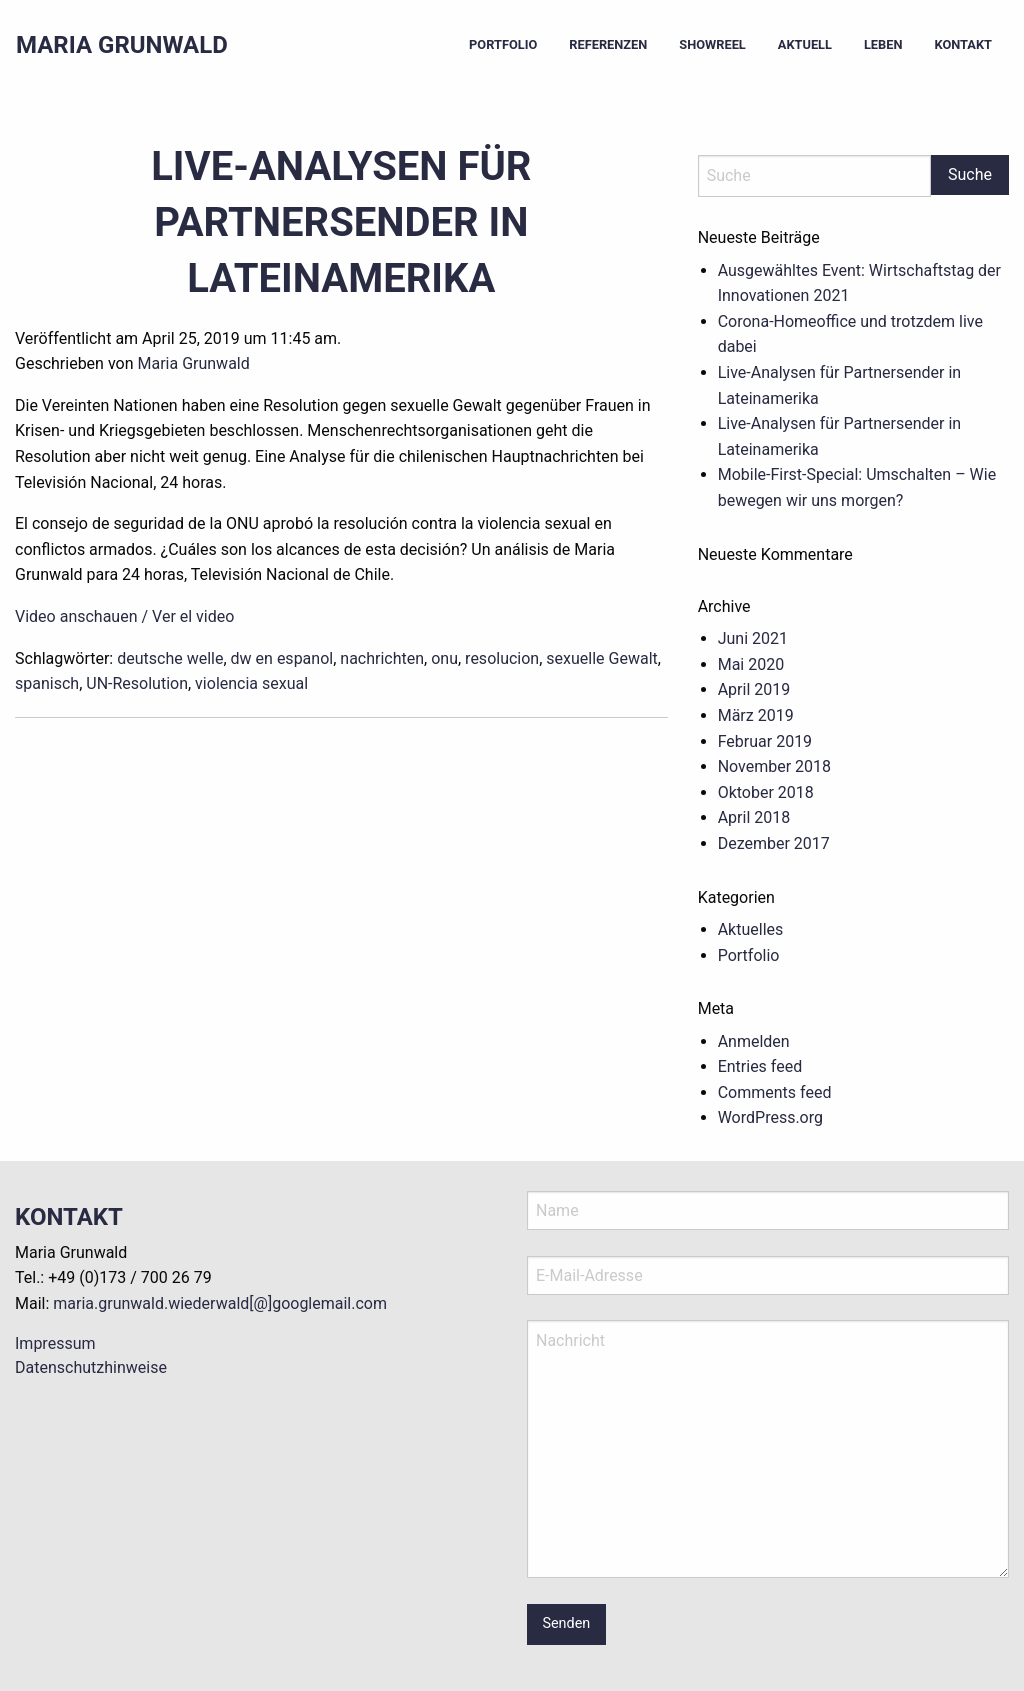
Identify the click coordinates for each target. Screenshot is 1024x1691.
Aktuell (805, 44)
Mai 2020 (751, 664)
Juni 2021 (753, 638)
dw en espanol (282, 658)
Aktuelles (751, 929)
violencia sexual (251, 683)
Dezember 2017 (774, 843)
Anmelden (754, 1041)
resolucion (502, 658)
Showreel (712, 44)
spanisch (47, 683)
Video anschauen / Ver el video (124, 616)
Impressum (55, 1343)
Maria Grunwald (122, 45)
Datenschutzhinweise (91, 1367)
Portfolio (503, 44)
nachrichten (382, 658)
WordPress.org (770, 1117)
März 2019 (756, 715)
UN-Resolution (137, 683)
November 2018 (774, 766)
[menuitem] (503, 45)
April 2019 (754, 689)
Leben (883, 44)
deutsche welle (170, 658)
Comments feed (775, 1092)
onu (444, 658)
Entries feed (760, 1066)
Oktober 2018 (766, 792)
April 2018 (754, 817)
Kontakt (963, 44)
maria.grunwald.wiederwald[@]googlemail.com (220, 1303)
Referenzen (608, 44)
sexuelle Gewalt (601, 658)
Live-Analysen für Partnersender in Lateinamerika (341, 222)
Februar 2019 (765, 741)
